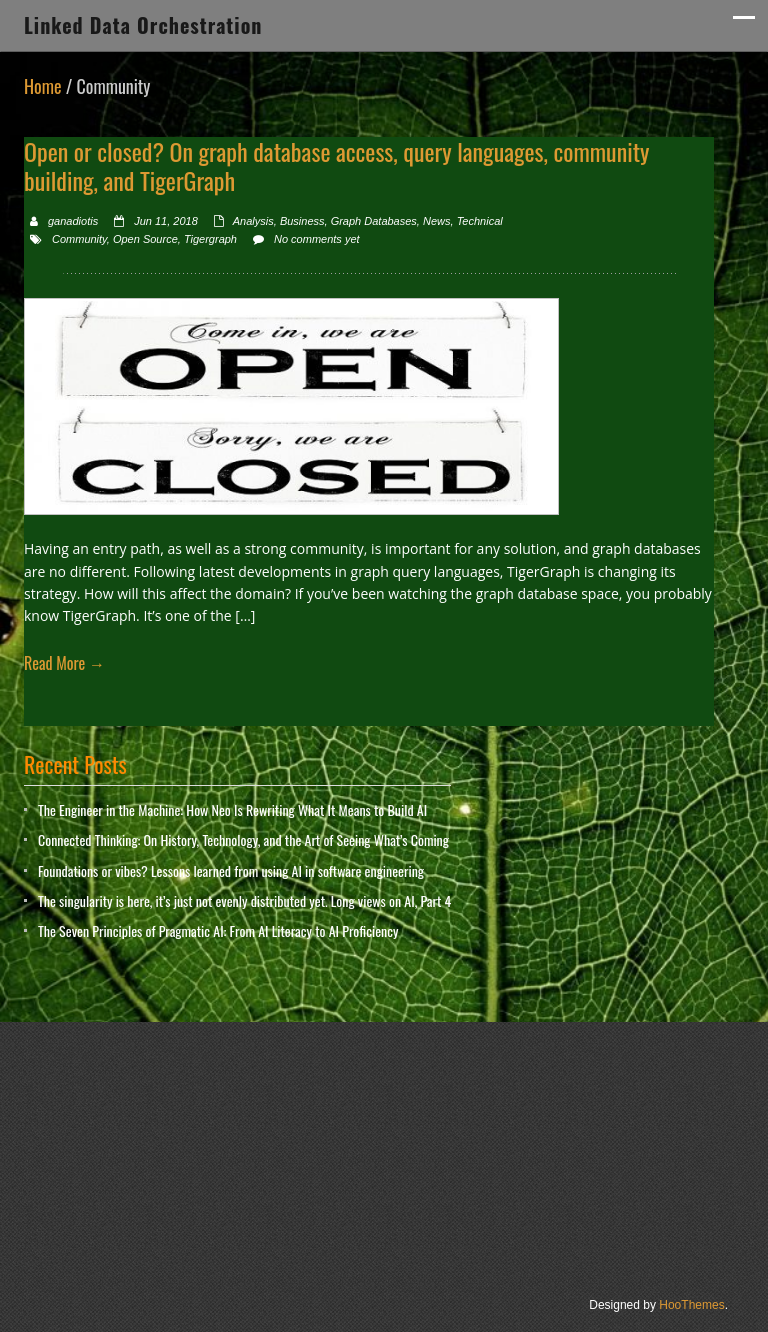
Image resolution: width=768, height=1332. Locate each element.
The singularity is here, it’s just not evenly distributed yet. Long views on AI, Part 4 (244, 900)
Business (302, 221)
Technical (480, 221)
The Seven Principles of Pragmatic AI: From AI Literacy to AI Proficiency (218, 930)
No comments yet (317, 239)
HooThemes (691, 1305)
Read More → (64, 663)
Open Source (145, 239)
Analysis (253, 221)
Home (43, 86)
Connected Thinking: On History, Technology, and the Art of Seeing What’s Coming (243, 839)
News (437, 221)
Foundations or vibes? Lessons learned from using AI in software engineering (231, 870)
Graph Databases (374, 221)
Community (79, 239)
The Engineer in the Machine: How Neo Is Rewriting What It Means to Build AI (232, 809)
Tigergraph (210, 239)
